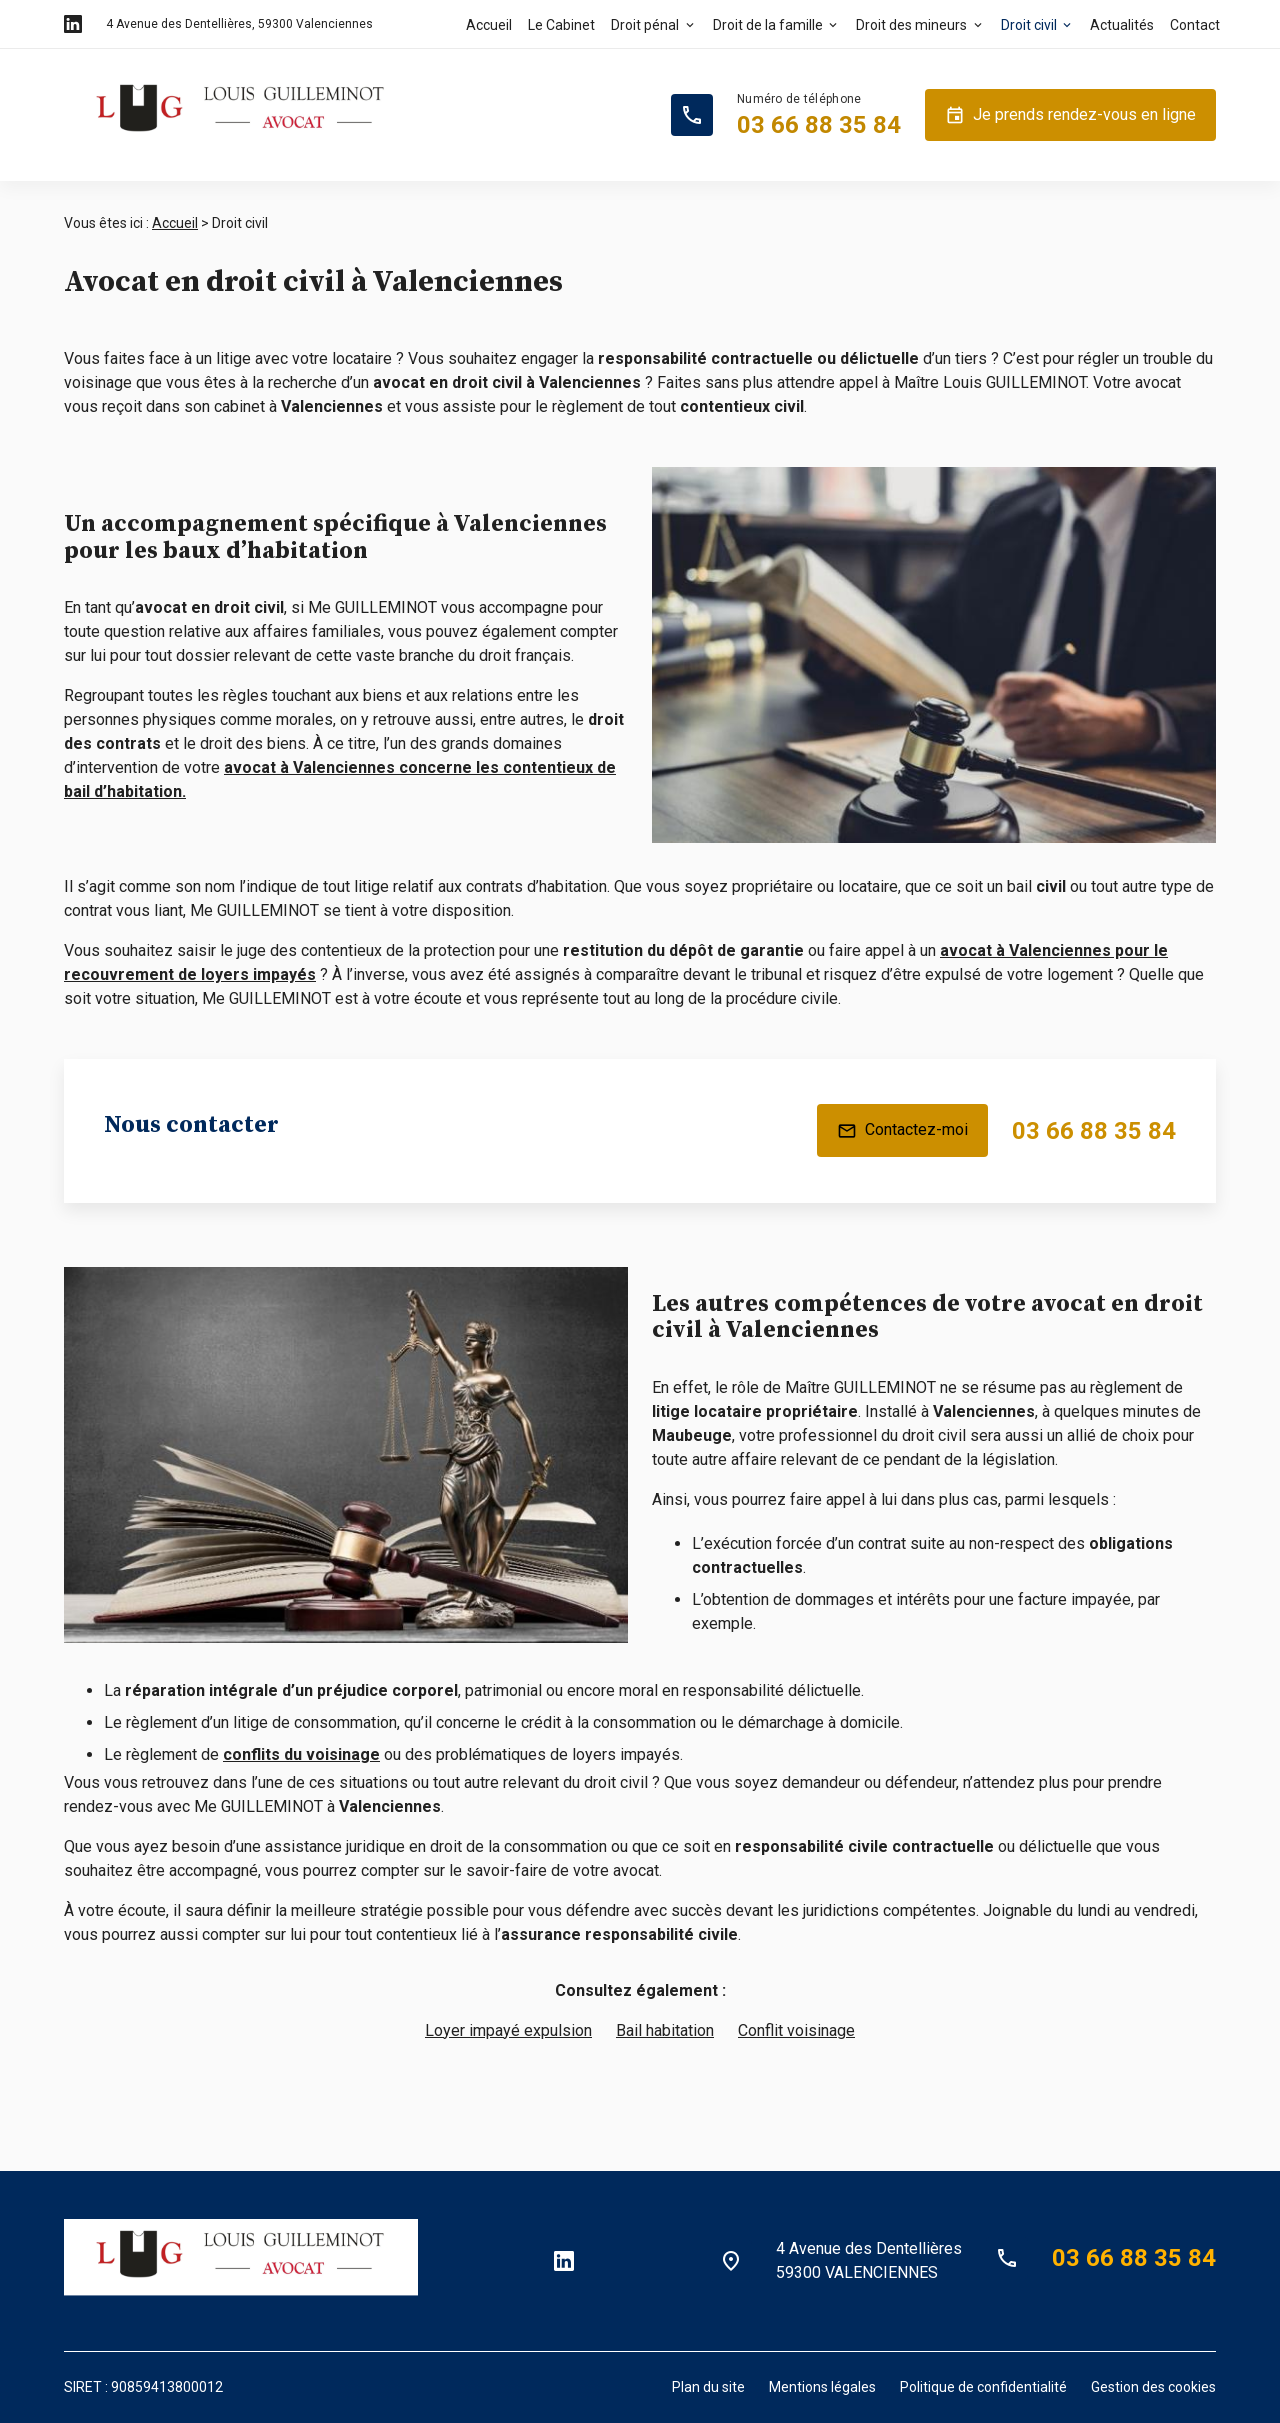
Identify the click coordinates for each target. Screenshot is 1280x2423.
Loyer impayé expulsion (508, 2030)
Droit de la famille (768, 25)
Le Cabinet (561, 25)
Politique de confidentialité (983, 2387)
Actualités (1122, 25)
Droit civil (1029, 25)
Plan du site (708, 2387)
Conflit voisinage (796, 2030)
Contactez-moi (902, 1131)
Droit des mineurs (911, 25)
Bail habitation (665, 2030)
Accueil (489, 25)
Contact (1195, 25)
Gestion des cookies (1153, 2387)
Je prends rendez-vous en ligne (1070, 115)
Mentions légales (822, 2387)
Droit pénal (645, 25)
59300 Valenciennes (239, 24)
